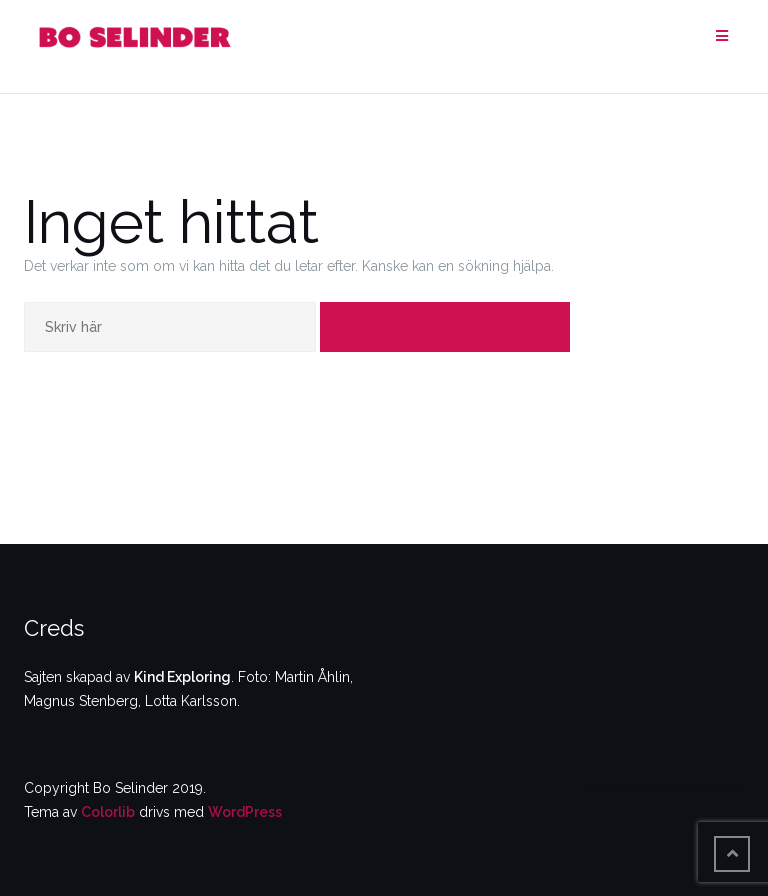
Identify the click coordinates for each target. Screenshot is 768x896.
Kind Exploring (182, 677)
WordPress (245, 812)
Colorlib (108, 812)
